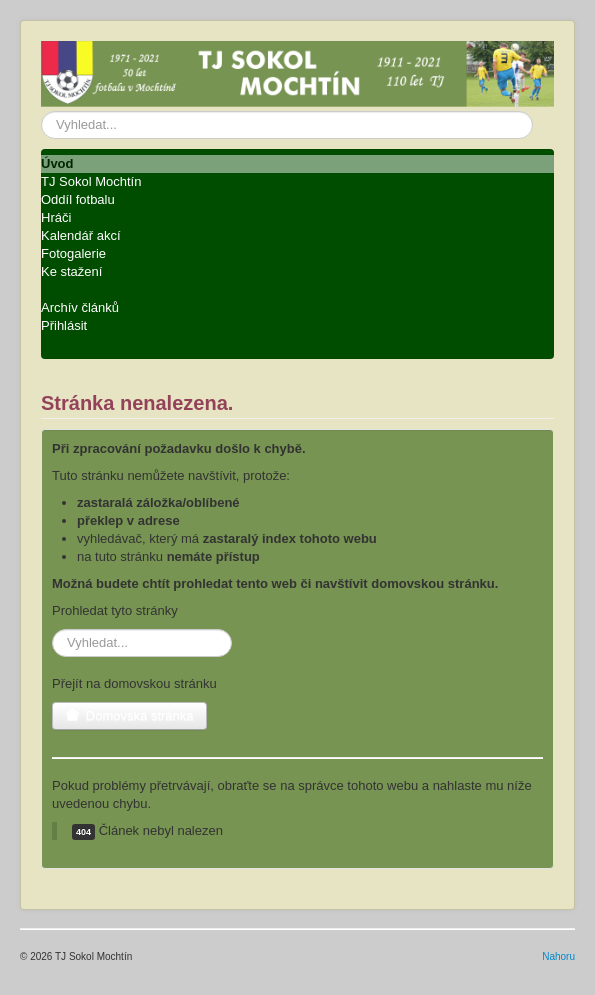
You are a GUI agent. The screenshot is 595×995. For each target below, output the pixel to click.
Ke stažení (71, 271)
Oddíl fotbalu (78, 199)
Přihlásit (64, 325)
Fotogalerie (73, 253)
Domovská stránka (129, 715)
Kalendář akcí (81, 235)
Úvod (57, 163)
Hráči (56, 217)
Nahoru (558, 956)
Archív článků (80, 307)
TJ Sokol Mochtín (91, 181)
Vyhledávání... (41, 111)
